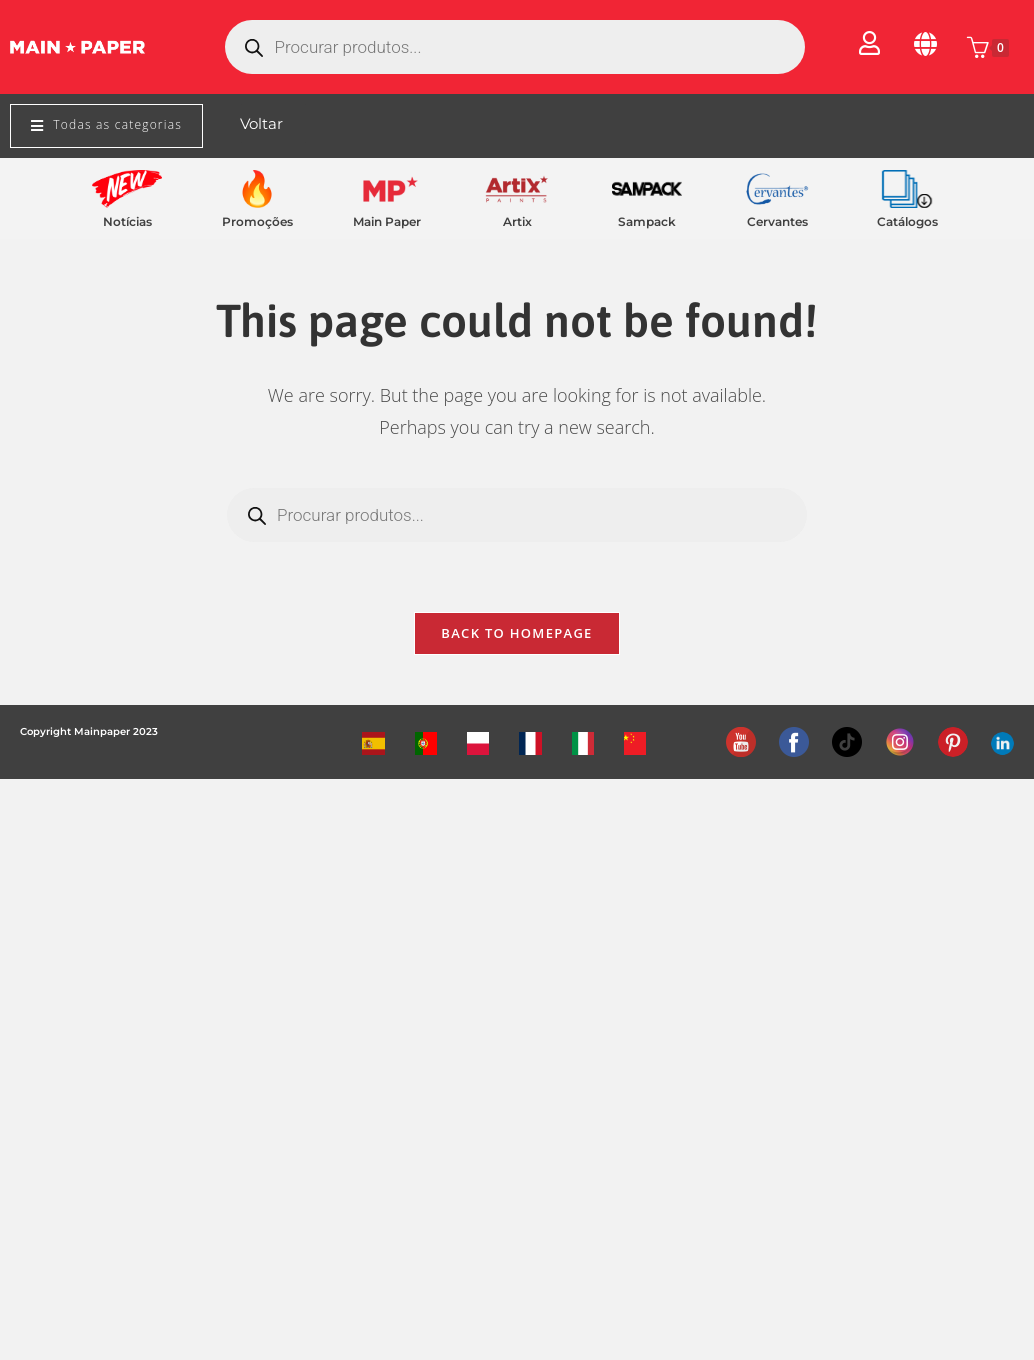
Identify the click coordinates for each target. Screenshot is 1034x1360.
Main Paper (387, 221)
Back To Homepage (516, 633)
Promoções (257, 221)
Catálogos (907, 221)
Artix (517, 221)
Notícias (127, 221)
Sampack (647, 221)
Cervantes (777, 221)
